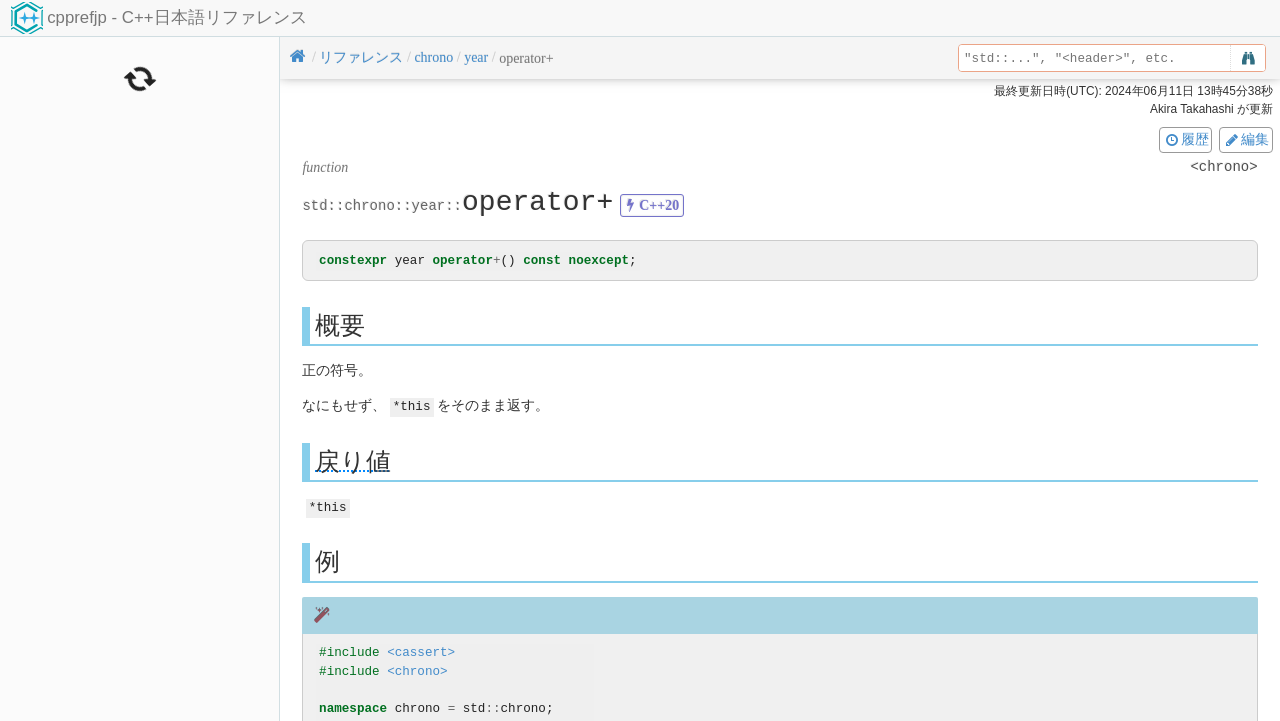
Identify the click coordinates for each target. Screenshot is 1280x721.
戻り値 (353, 461)
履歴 (1186, 139)
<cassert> (421, 651)
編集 (1246, 139)
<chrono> (417, 670)
